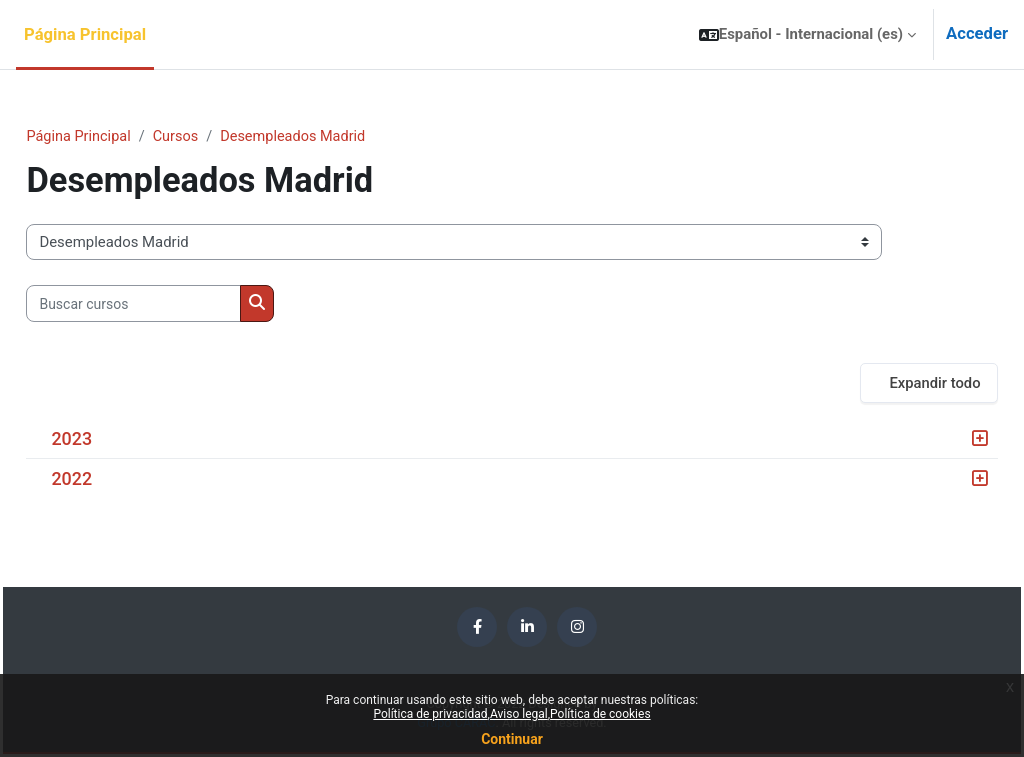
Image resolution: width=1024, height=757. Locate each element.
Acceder (977, 33)
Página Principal (124, 137)
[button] (807, 34)
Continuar (512, 739)
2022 (116, 479)
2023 (116, 439)
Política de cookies (600, 714)
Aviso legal (519, 714)
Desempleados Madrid (343, 137)
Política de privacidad (430, 714)
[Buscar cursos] (178, 304)
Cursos (223, 137)
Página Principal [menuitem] (85, 34)
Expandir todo (890, 383)
